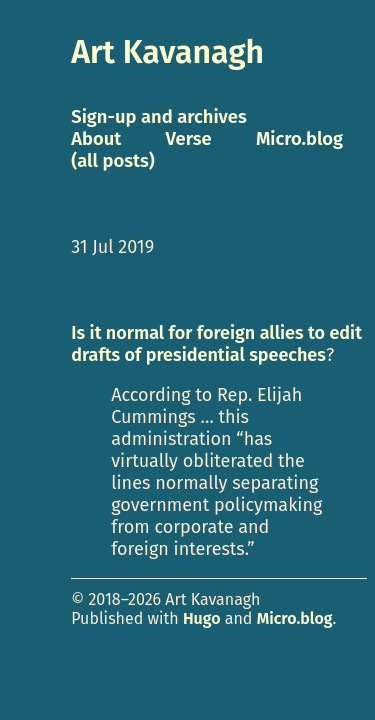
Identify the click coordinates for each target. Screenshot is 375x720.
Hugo (202, 618)
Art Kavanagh (167, 52)
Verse (189, 139)
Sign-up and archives (159, 117)
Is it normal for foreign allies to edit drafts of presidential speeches (216, 344)
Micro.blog (295, 618)
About (96, 139)
